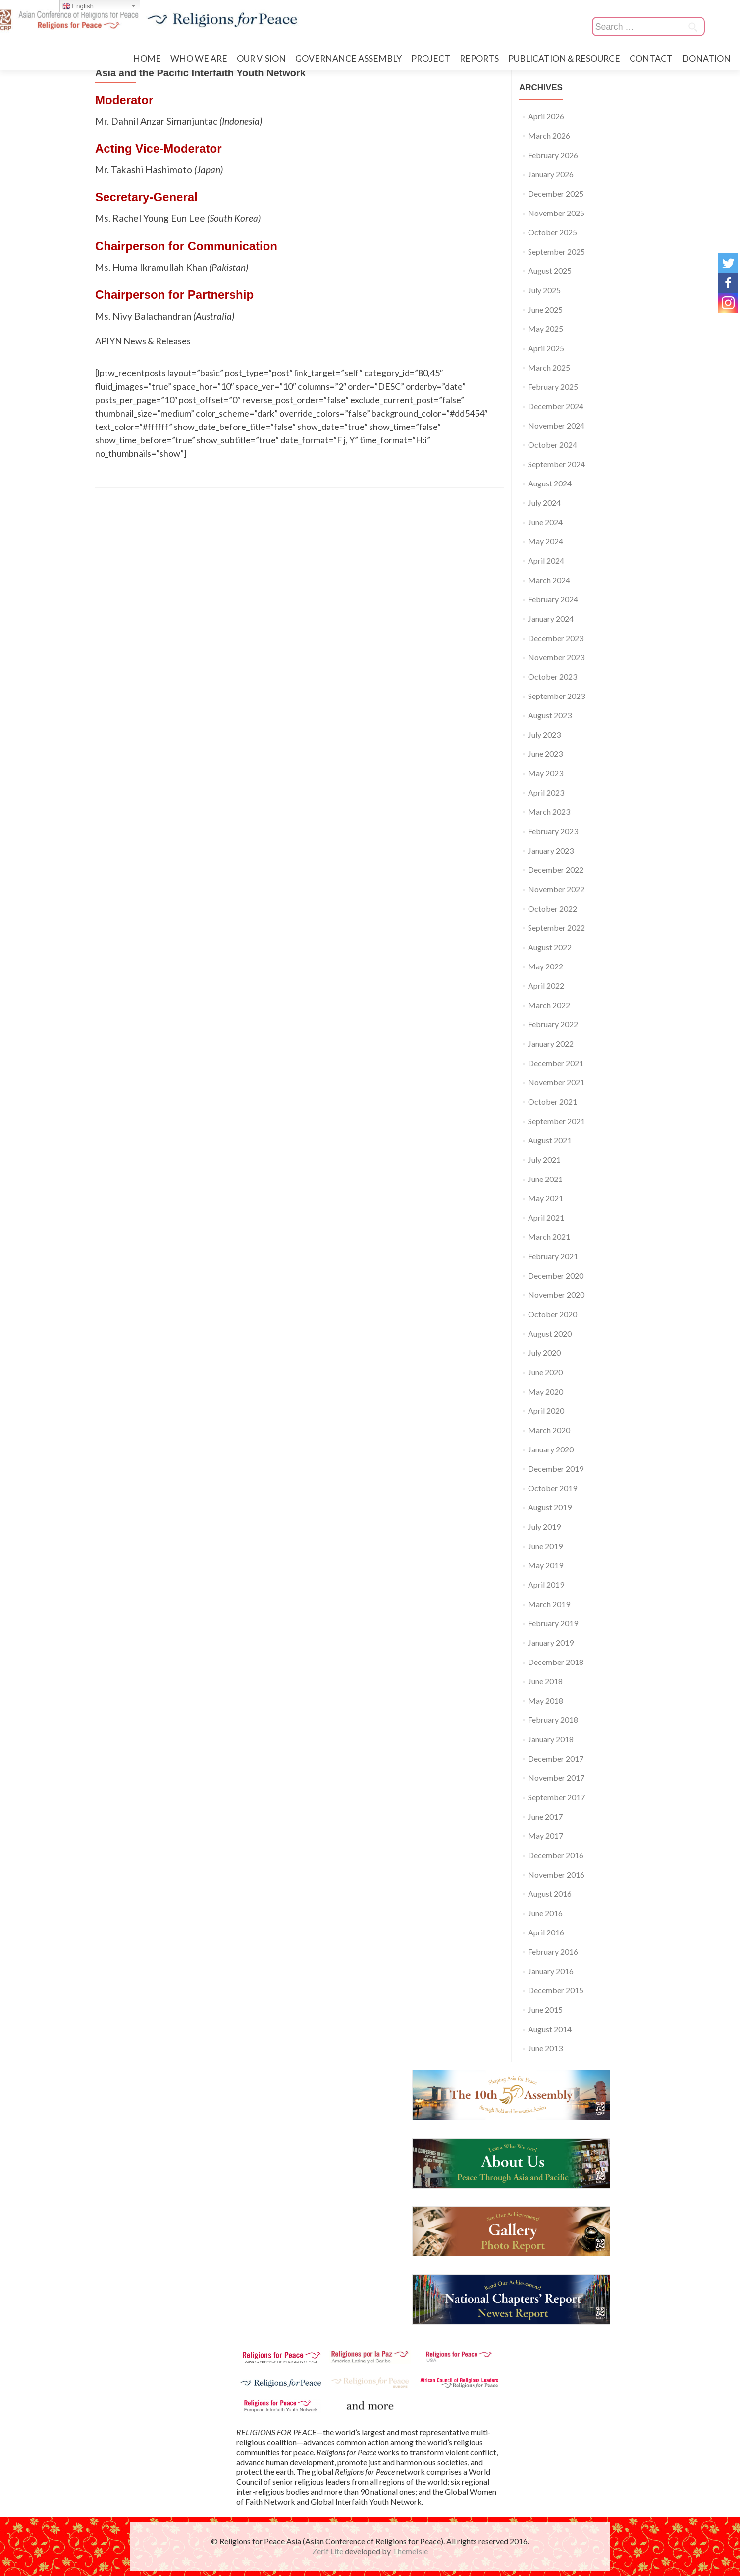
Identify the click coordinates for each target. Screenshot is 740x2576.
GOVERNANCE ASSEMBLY (348, 59)
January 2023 (551, 850)
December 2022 (555, 869)
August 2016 (550, 1893)
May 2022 (545, 966)
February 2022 (553, 1024)
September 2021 (556, 1121)
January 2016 (551, 1971)
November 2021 (556, 1082)
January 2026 (551, 174)
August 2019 (550, 1507)
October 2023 (552, 676)
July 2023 (544, 734)
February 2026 (553, 155)
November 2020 (556, 1294)
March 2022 (549, 1005)
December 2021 (555, 1063)
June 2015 (545, 2009)
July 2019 (544, 1526)
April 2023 (546, 792)
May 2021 (545, 1198)
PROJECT (430, 59)
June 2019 (545, 1546)
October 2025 (552, 232)
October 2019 (552, 1488)
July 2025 (544, 290)
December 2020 (555, 1275)
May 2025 (545, 328)
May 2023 (545, 773)
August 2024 (550, 483)
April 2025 (546, 348)
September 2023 (556, 695)
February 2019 (553, 1623)
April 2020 (546, 1410)
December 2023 (555, 638)
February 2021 (553, 1256)
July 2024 (544, 502)
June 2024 (545, 522)
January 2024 (551, 618)
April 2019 (546, 1584)
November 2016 (556, 1874)
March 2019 (549, 1604)
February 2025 (553, 386)
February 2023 (553, 831)
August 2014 (550, 2029)
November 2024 (556, 425)
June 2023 (545, 753)
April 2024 (546, 560)
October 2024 (552, 444)
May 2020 (545, 1391)
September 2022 (556, 927)
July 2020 (544, 1352)
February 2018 (553, 1719)
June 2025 (545, 309)
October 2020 (552, 1314)
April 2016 (546, 1932)
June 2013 (545, 2048)
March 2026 (549, 135)
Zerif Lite (328, 2551)
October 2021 (552, 1101)
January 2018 (551, 1739)
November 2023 (556, 657)
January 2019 (551, 1642)
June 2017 (545, 1816)
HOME (147, 59)
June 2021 (545, 1178)
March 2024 (549, 580)
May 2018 (545, 1700)
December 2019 (555, 1468)
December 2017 (555, 1758)
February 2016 (553, 1951)
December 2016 (555, 1855)
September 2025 (556, 251)
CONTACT (651, 59)
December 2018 (555, 1661)
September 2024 (556, 464)
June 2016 (545, 1913)
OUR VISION (261, 59)
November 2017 (556, 1777)
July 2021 (544, 1159)
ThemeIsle (410, 2551)
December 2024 (555, 406)
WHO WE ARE (198, 59)
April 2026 (546, 116)
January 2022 (551, 1043)
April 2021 (546, 1217)
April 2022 (546, 985)
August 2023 (550, 715)
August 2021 (550, 1140)
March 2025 (549, 367)
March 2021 (549, 1236)
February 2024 (553, 599)
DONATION (706, 59)
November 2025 (556, 212)
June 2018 (545, 1681)
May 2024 (545, 541)
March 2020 (549, 1430)
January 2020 (551, 1449)
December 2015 (555, 1990)
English (78, 6)
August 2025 (550, 270)
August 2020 (550, 1333)
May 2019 (545, 1565)
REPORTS (479, 59)
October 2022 (552, 908)
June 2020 (545, 1372)
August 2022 (550, 947)
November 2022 (556, 889)
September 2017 (556, 1797)
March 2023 (549, 811)
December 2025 (555, 193)
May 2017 (545, 1835)
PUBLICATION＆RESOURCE (564, 59)
